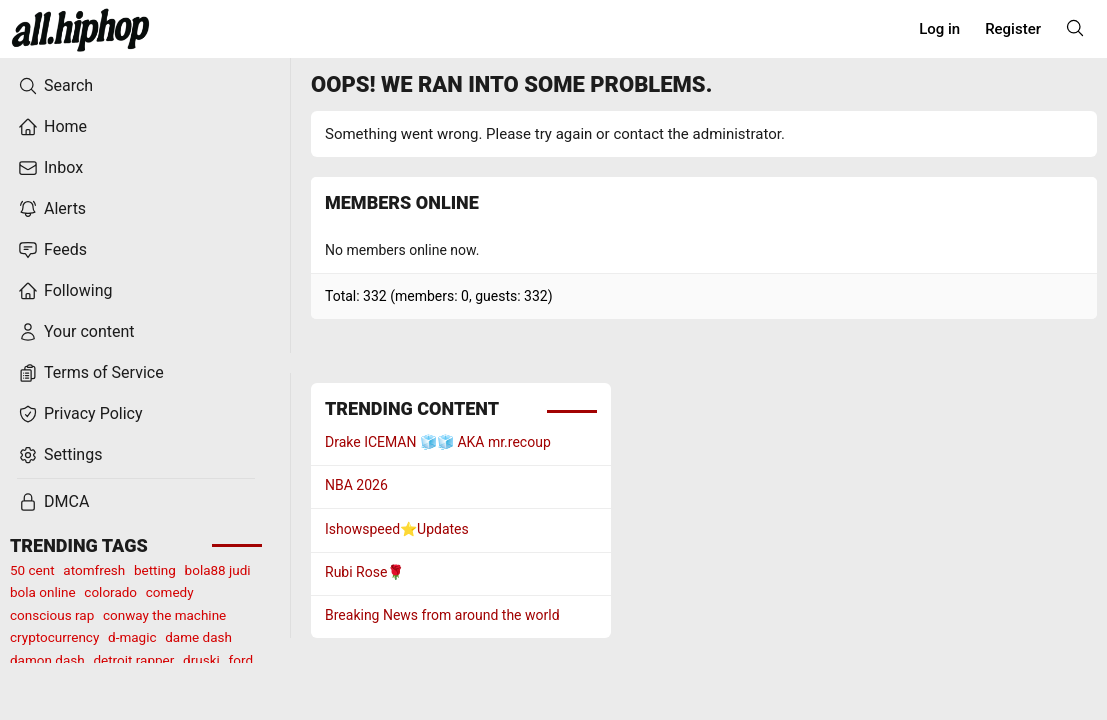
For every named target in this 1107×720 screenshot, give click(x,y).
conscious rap (52, 615)
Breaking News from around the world (442, 615)
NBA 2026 (356, 485)
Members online (402, 202)
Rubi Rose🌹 (364, 572)
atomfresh (94, 570)
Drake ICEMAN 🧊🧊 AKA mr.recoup (438, 442)
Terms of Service (91, 373)
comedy (170, 592)
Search (55, 86)
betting (155, 570)
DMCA (53, 502)
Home (52, 127)
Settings (60, 455)
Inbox (50, 168)
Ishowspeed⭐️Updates (397, 529)
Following (65, 291)
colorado (110, 592)
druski (201, 660)
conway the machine (164, 615)
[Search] (1075, 28)
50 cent (32, 570)
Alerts (52, 209)
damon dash (47, 660)
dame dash (198, 637)
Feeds (52, 250)
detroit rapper (133, 660)
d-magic (132, 637)
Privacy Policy (80, 414)
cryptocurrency (54, 637)
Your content (76, 332)
